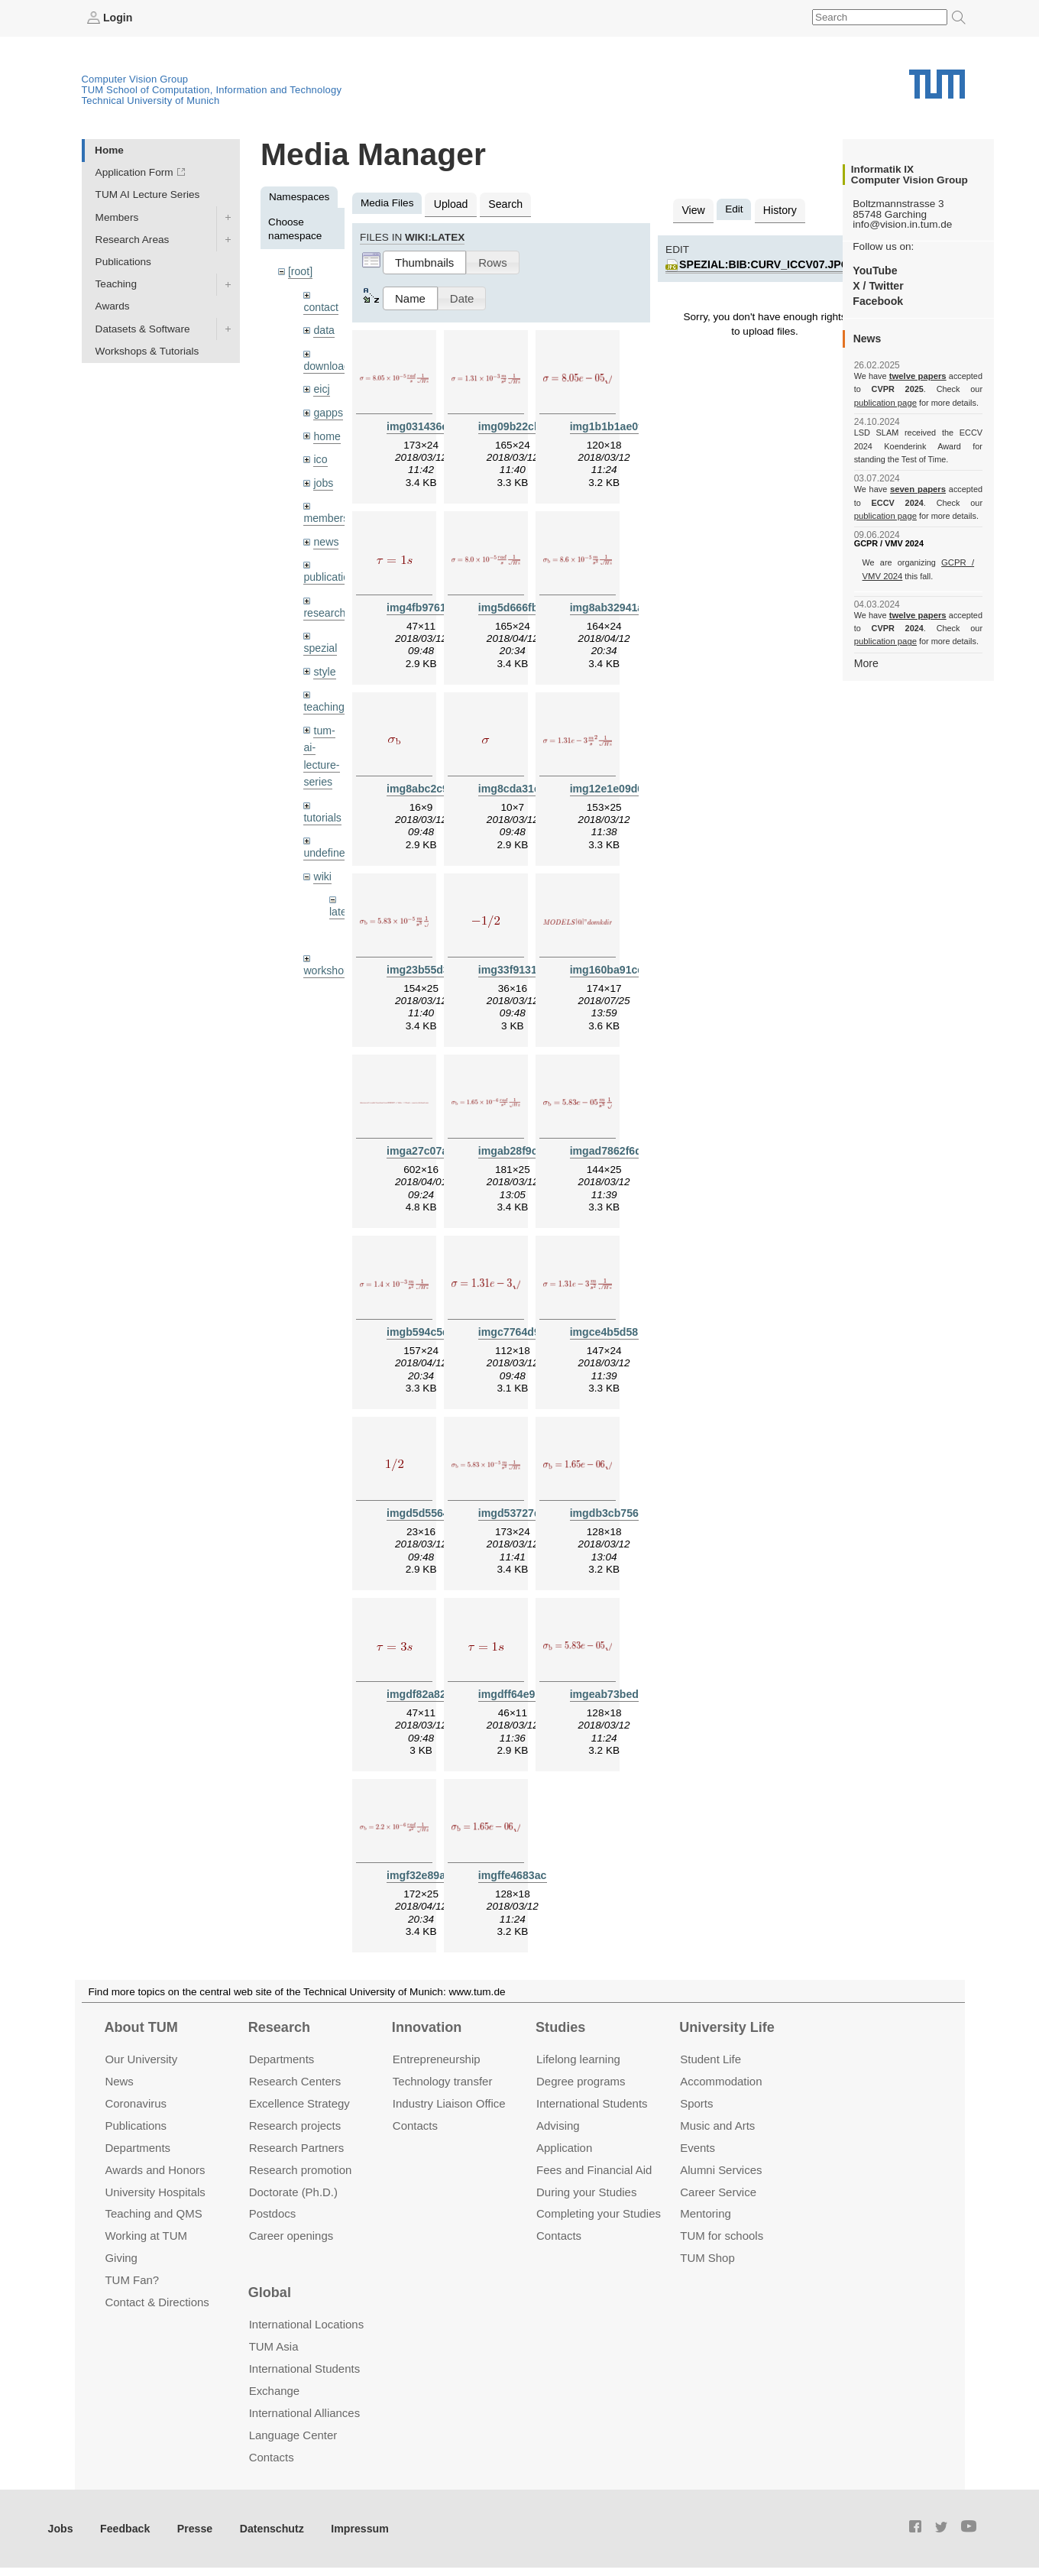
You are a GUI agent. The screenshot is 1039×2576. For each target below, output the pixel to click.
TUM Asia (274, 2347)
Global (269, 2293)
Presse (190, 2529)
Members (117, 216)
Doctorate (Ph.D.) (293, 2192)
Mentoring (705, 2214)
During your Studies (586, 2192)
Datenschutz (264, 2529)
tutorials (321, 803)
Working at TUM (145, 2236)
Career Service (718, 2192)
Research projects (295, 2126)
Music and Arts (717, 2126)
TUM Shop (707, 2258)
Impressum (349, 2529)
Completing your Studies (598, 2214)
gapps (327, 408)
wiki (322, 861)
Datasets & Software (142, 328)
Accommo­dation (721, 2081)
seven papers (918, 489)
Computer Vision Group (135, 78)
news (325, 534)
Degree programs (580, 2081)
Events (697, 2148)
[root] (300, 271)
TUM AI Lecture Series (147, 194)
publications (330, 569)
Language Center (293, 2435)
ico (319, 454)
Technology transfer (443, 2081)
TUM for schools (721, 2236)
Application (564, 2148)
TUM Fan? (132, 2280)
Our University (141, 2059)
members (325, 511)
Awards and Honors (155, 2169)
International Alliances (304, 2413)
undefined (326, 838)
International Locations (306, 2324)
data (323, 328)
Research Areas (132, 239)
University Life (727, 2027)
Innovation (426, 2027)
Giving (121, 2258)
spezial (319, 638)
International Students (591, 2104)
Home (109, 149)
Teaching (116, 284)
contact (320, 305)
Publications (123, 261)
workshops (328, 953)
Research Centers (295, 2081)
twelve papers (918, 376)
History (777, 209)
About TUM (140, 2027)
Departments (137, 2148)
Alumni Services (721, 2169)
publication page (884, 402)
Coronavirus (136, 2104)
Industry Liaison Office (449, 2104)
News (119, 2081)
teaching (322, 696)
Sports (696, 2104)
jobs (322, 476)
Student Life (710, 2059)
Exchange (274, 2391)
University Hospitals (155, 2192)
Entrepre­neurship (437, 2059)
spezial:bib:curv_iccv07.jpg (761, 262)
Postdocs (272, 2214)
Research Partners (297, 2148)
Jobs (60, 2529)
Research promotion (300, 2169)
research (323, 604)
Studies (560, 2027)
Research (279, 2027)
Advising (558, 2126)
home (326, 431)
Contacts (415, 2126)
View (692, 209)
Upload (449, 203)
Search (502, 203)
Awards (112, 306)
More (866, 662)
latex (340, 896)
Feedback (123, 2529)
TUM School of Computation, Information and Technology (212, 89)
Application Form (134, 172)
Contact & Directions (157, 2302)
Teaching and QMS (153, 2214)
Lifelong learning (578, 2059)
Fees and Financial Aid (594, 2169)
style (324, 661)
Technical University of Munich (151, 99)
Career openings (291, 2236)
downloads (328, 363)
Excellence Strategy (299, 2104)
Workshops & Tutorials (147, 350)
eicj (321, 385)
